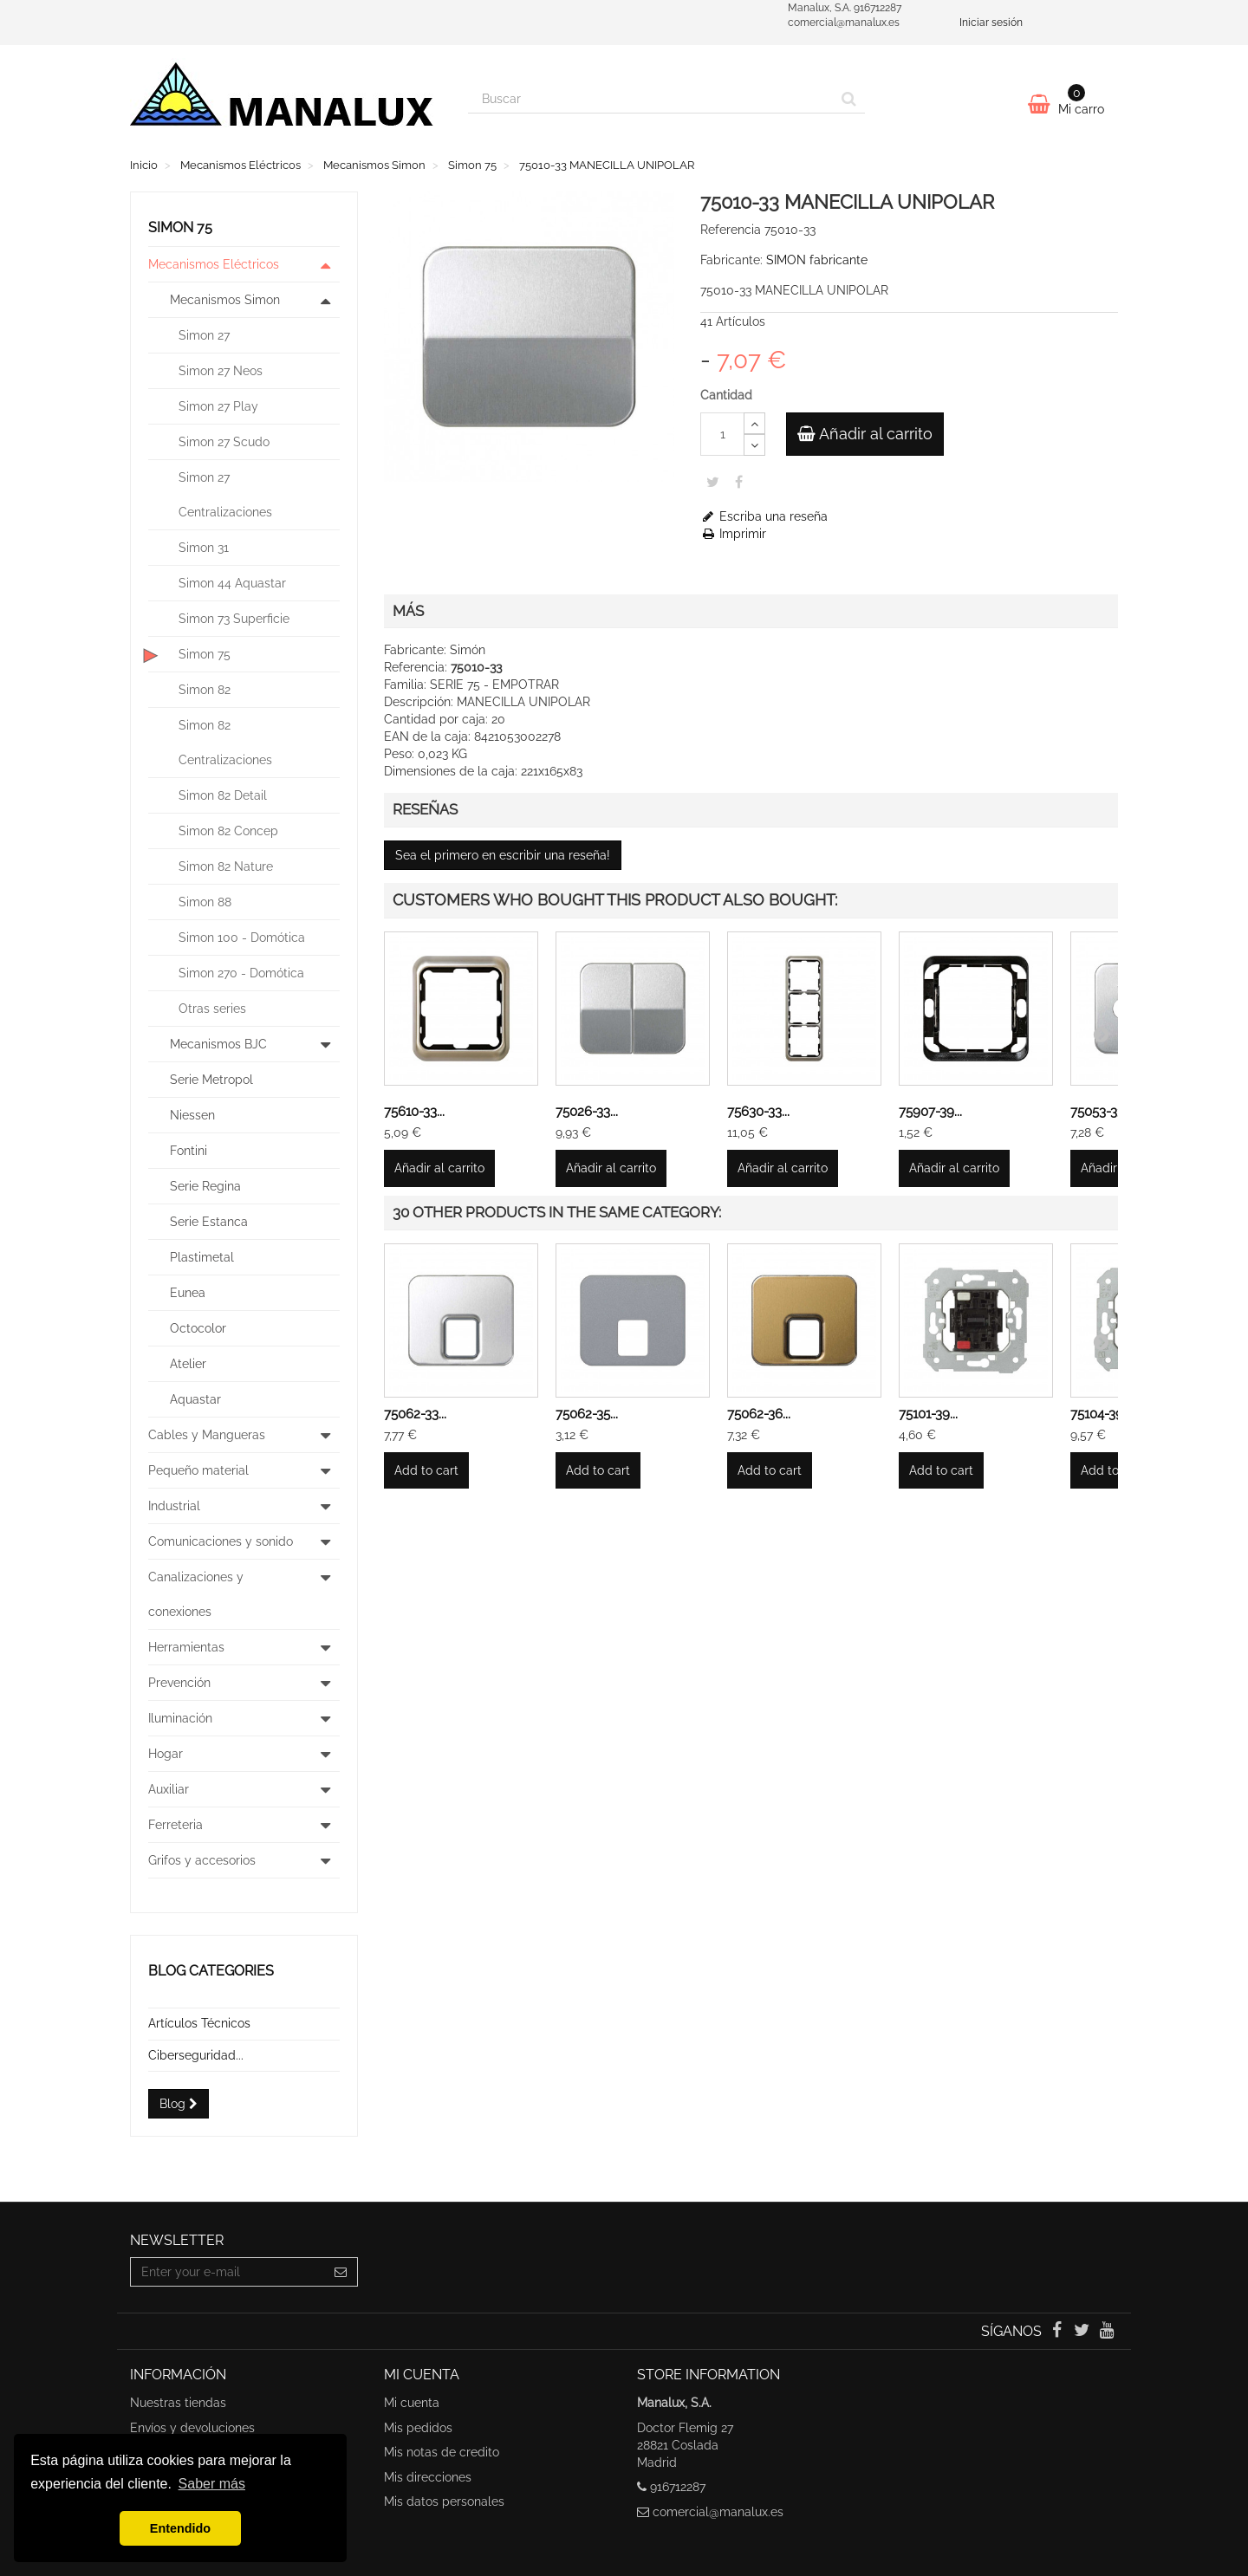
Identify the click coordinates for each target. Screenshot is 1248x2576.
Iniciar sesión (991, 22)
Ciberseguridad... (196, 2055)
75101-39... (928, 1414)
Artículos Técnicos (199, 2023)
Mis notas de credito (441, 2452)
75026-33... (587, 1111)
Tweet (712, 482)
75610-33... (414, 1111)
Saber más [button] (212, 2483)
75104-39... (1100, 1414)
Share (739, 482)
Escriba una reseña (764, 516)
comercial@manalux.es (718, 2512)
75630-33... (758, 1111)
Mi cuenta (411, 2403)
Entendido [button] (180, 2528)
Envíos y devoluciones (192, 2428)
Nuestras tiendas (178, 2403)
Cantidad (726, 395)
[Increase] (754, 423)
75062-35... (587, 1414)
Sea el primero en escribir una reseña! (502, 855)
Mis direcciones (427, 2477)
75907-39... (930, 1111)
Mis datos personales (444, 2501)
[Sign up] (341, 2272)
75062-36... (758, 1414)
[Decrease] (754, 445)
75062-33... (415, 1414)
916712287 (677, 2487)
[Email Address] (227, 2272)
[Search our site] (651, 99)
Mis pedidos (418, 2428)
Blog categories (211, 1971)
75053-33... (1101, 1111)
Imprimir (733, 534)
